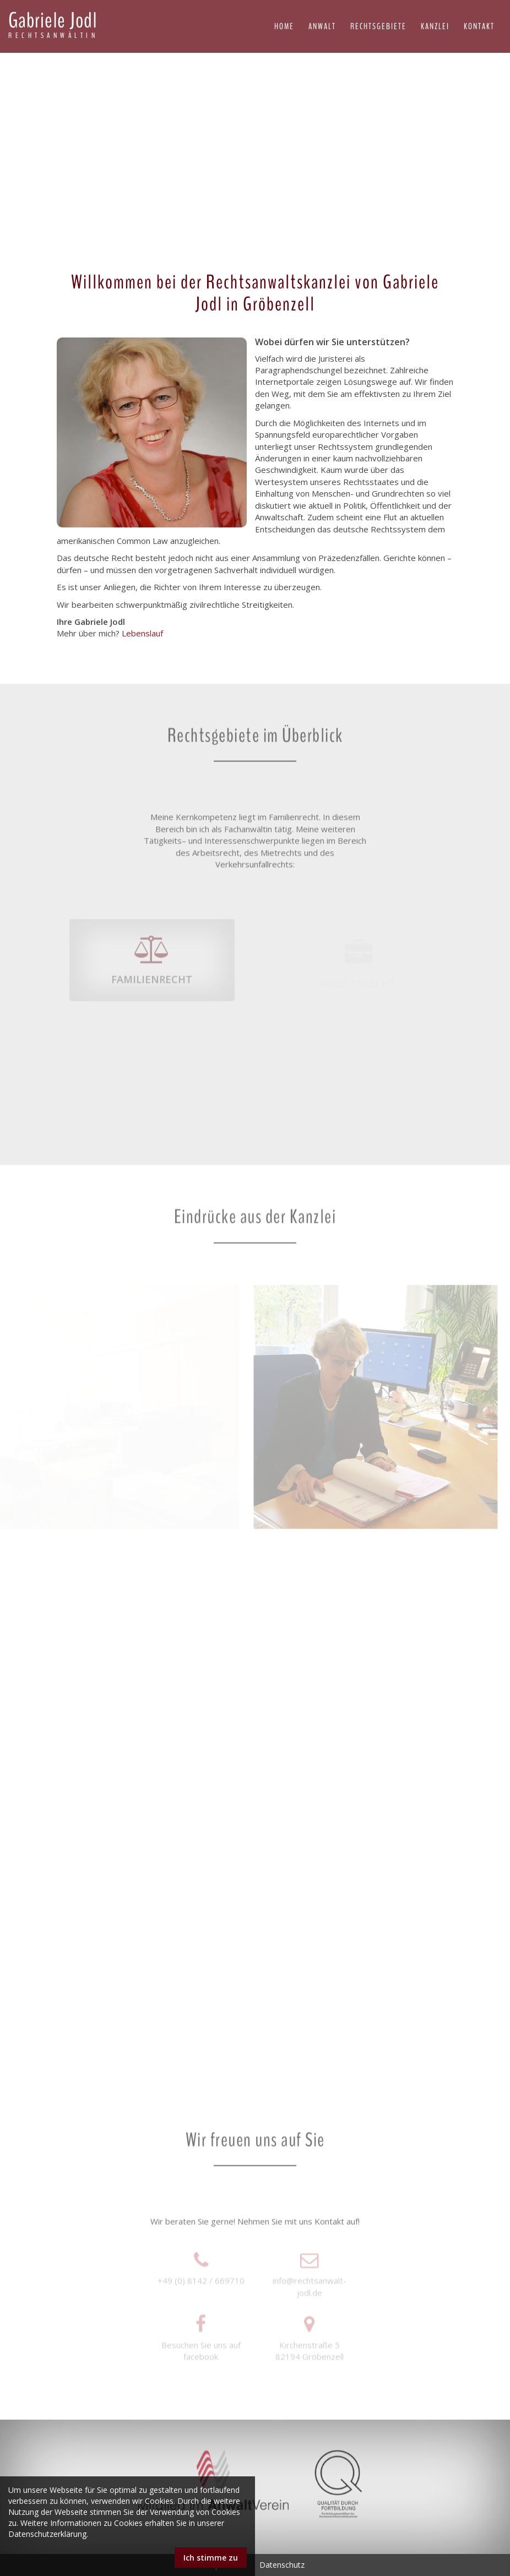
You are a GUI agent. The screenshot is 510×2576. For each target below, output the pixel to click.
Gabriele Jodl (53, 25)
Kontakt (479, 26)
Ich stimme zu (210, 2557)
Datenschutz (282, 2564)
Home (284, 26)
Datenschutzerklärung (47, 2534)
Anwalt (322, 26)
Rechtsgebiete (378, 26)
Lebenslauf (143, 633)
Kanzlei (435, 26)
